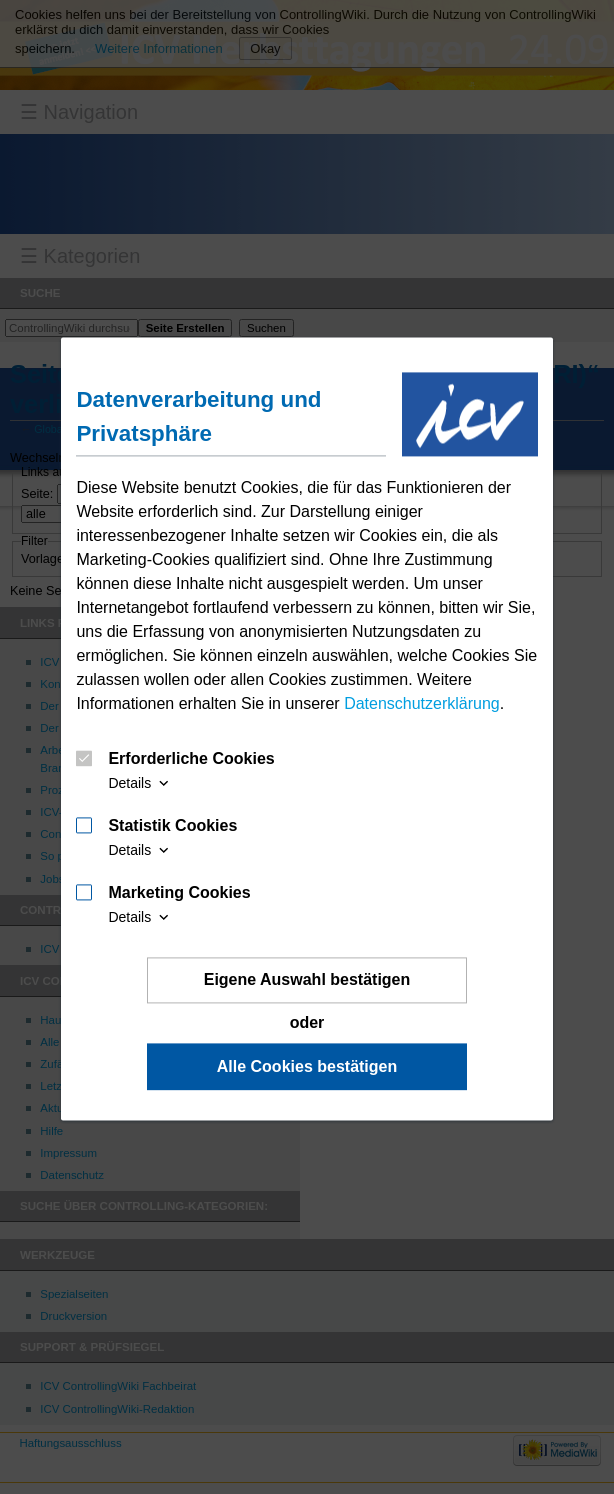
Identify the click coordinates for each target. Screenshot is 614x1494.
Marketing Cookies (179, 892)
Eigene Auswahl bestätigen (307, 979)
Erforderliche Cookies (191, 759)
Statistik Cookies (172, 825)
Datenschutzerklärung (422, 703)
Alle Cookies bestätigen (307, 1066)
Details (140, 783)
